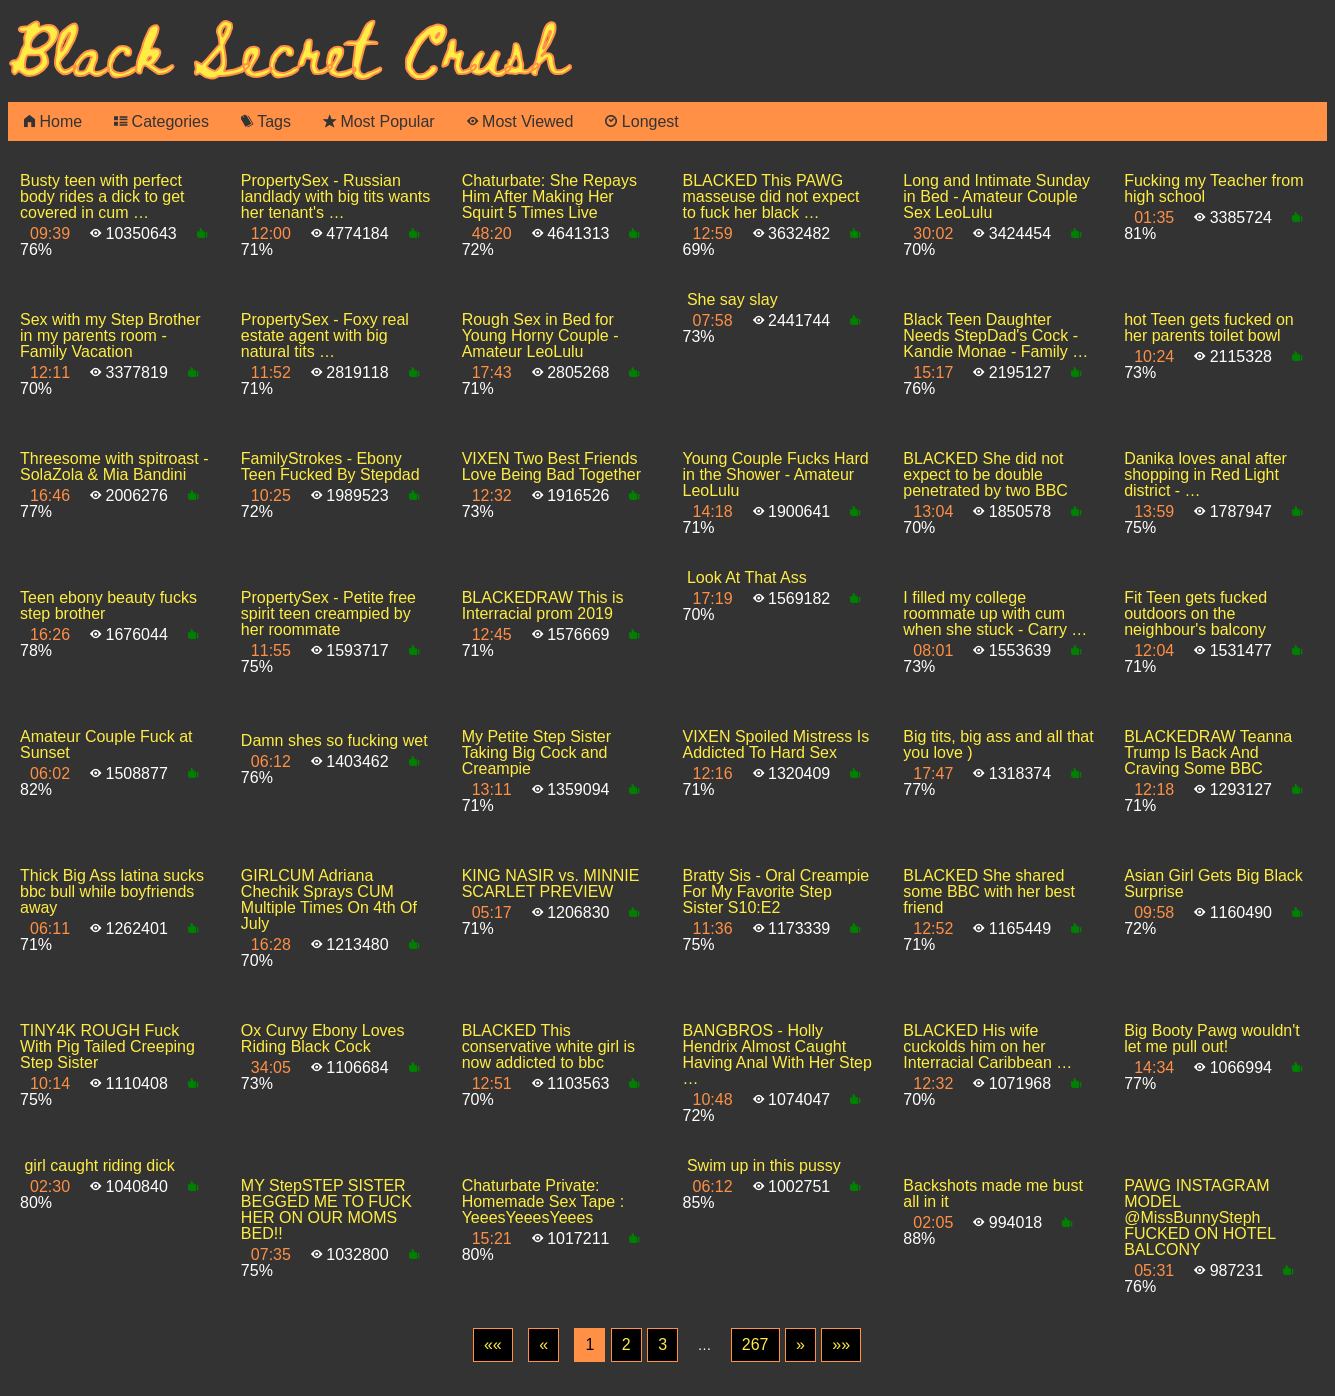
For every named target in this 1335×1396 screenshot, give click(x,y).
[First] (493, 1345)
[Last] (841, 1345)
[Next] (800, 1345)
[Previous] (543, 1345)
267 (755, 1344)
